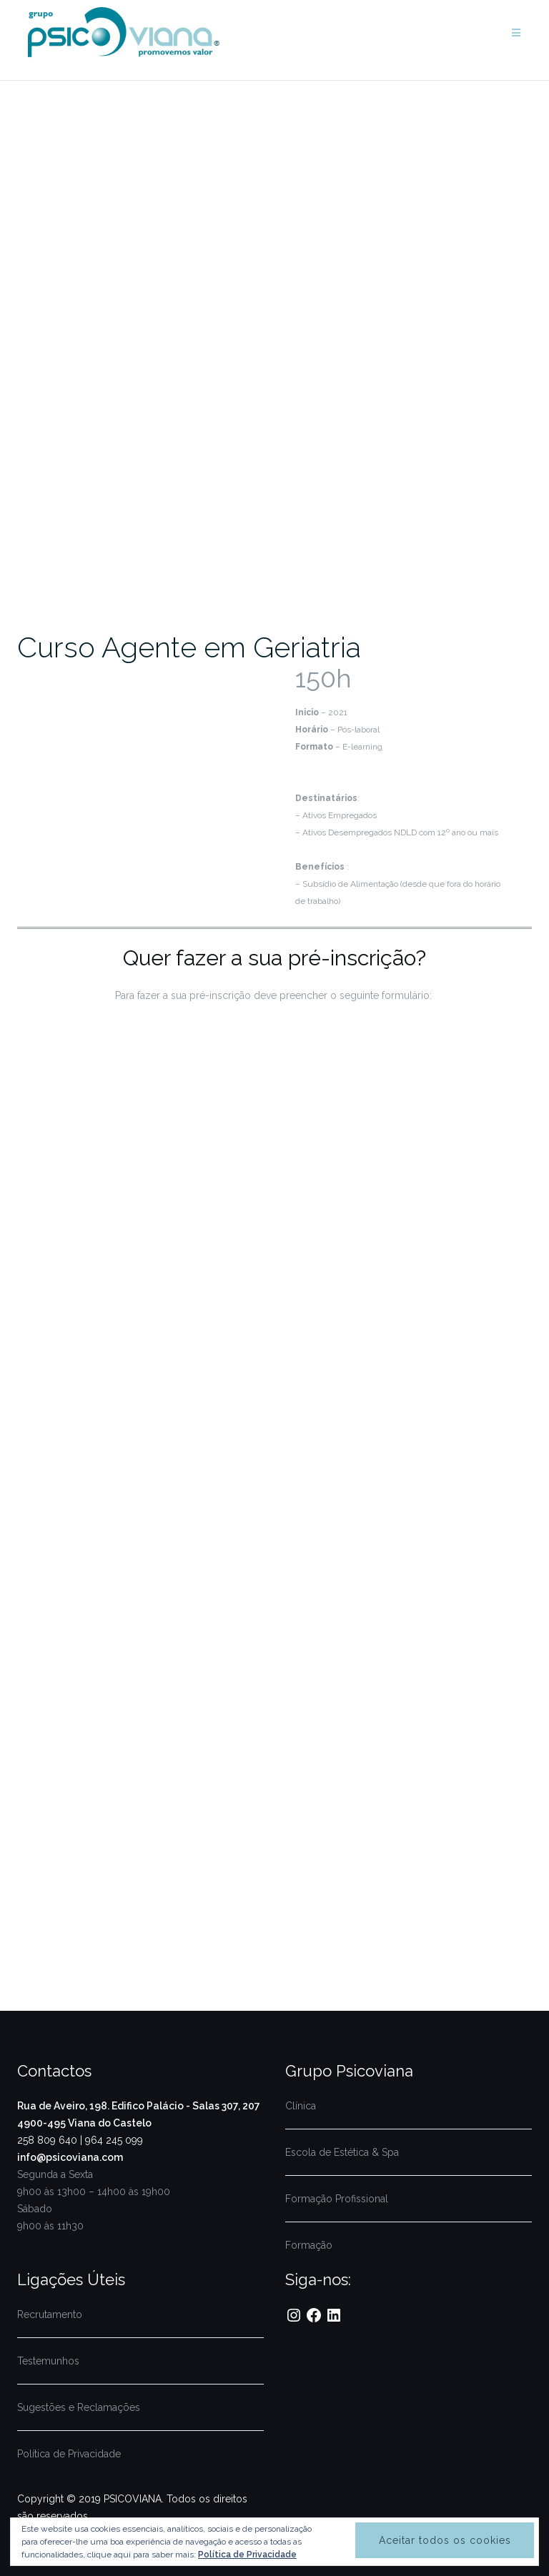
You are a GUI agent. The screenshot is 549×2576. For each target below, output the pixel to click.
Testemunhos (48, 2361)
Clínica (300, 2106)
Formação (308, 2245)
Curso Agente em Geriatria (189, 647)
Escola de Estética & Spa (342, 2152)
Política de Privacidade (69, 2454)
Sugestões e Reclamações (78, 2407)
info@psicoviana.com (70, 2157)
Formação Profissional (336, 2198)
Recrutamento (49, 2314)
